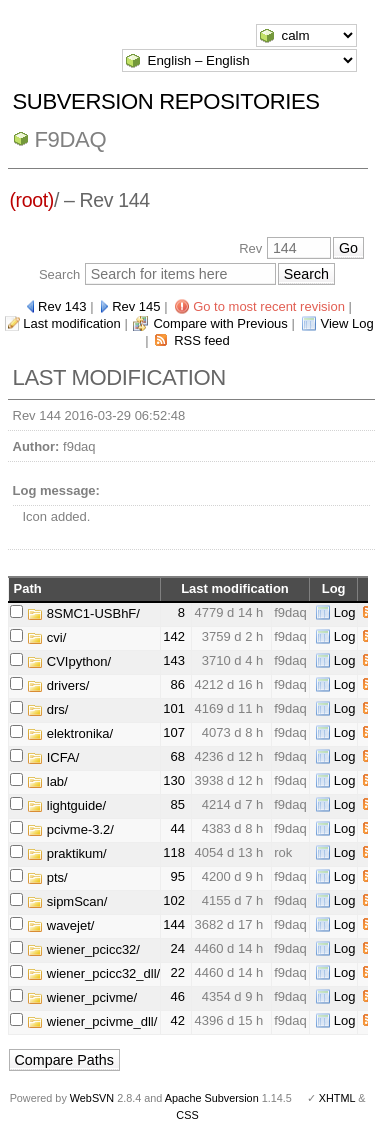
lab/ (47, 781)
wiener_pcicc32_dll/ (93, 973)
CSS (187, 1115)
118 (174, 852)
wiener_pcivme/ (82, 997)
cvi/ (46, 637)
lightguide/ (66, 805)
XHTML (337, 1098)
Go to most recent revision (269, 306)
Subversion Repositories (166, 101)
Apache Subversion (212, 1098)
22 (177, 972)
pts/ (47, 877)
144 (174, 924)
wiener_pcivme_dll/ (92, 1021)
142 (174, 636)
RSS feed (202, 340)
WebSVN (92, 1098)
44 (177, 828)
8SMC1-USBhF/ (83, 613)
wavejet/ (60, 925)
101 (174, 708)
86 (177, 684)
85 (177, 804)
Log (345, 612)
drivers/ (58, 685)
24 (177, 948)
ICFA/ (53, 757)
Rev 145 (136, 306)
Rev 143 (62, 306)
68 (177, 756)
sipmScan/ (67, 901)
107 (174, 732)
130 (174, 780)
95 (177, 876)
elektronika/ (70, 733)
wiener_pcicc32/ (83, 949)
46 (177, 996)
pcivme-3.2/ (70, 829)
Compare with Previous (220, 323)
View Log (346, 323)
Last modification (72, 323)
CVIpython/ (69, 661)
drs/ (47, 709)
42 (177, 1020)
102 (174, 900)
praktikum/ (67, 853)
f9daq (71, 139)
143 (174, 660)
